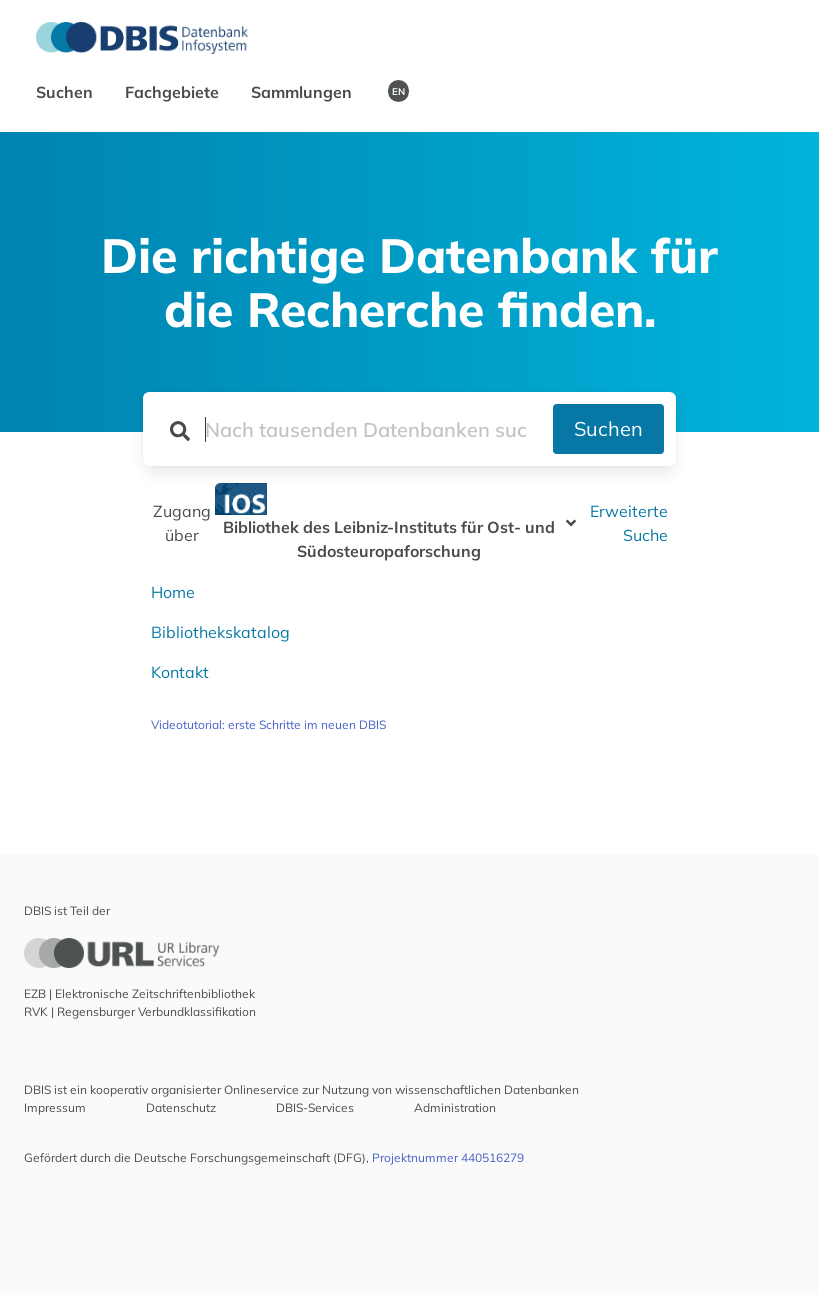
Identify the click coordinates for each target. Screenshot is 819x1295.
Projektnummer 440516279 (448, 1157)
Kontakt (180, 672)
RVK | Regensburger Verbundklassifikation (140, 1011)
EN (398, 91)
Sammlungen (303, 92)
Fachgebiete (174, 92)
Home (173, 592)
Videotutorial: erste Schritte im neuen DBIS (268, 724)
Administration (455, 1107)
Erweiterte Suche (629, 523)
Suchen (66, 92)
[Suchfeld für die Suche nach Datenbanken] (347, 429)
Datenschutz (181, 1107)
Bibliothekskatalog (220, 632)
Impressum (55, 1107)
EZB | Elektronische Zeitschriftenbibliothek (139, 993)
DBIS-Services (315, 1107)
